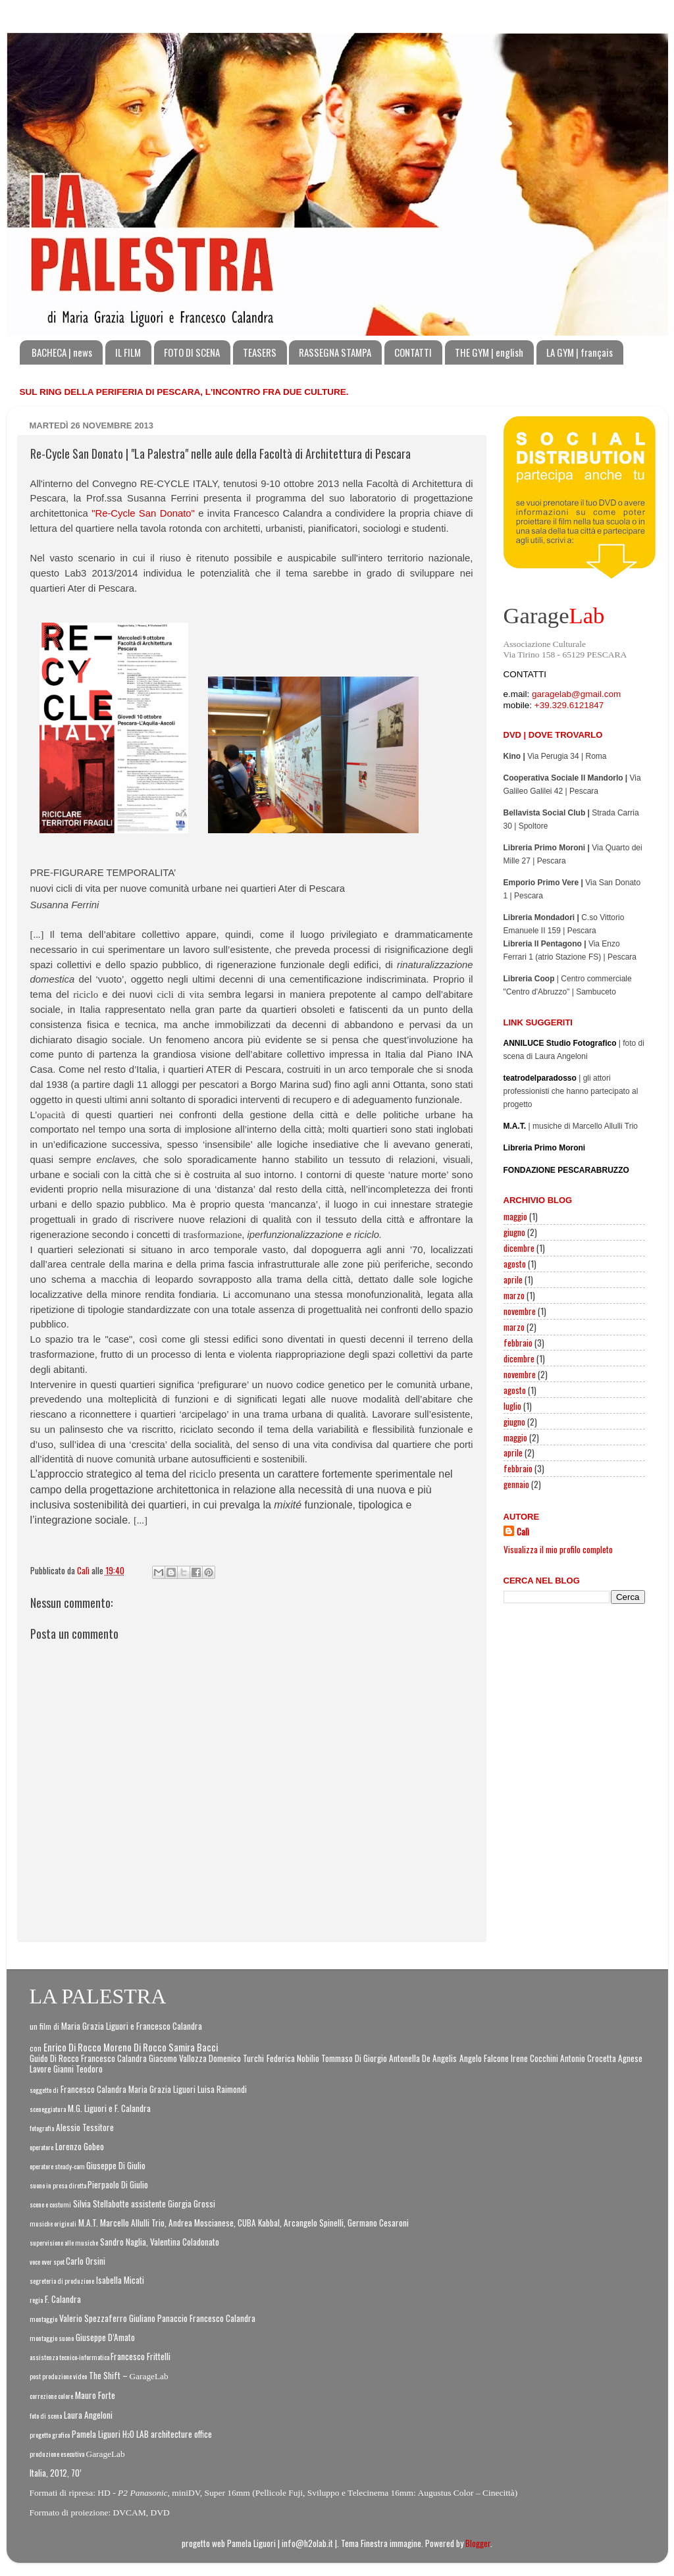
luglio (512, 1405)
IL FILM (128, 352)
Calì (523, 1532)
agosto (515, 1263)
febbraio (518, 1342)
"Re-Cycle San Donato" (143, 513)
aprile (513, 1279)
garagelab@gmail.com (576, 694)
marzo (514, 1295)
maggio (515, 1216)
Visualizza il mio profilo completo (558, 1549)
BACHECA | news (62, 352)
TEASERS (259, 352)
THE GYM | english (489, 352)
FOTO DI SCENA (192, 352)
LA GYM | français (579, 352)
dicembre (519, 1247)
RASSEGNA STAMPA (335, 352)
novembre (520, 1311)
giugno (514, 1232)
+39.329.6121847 (569, 705)
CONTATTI (413, 352)
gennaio (516, 1484)
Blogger (477, 2543)
